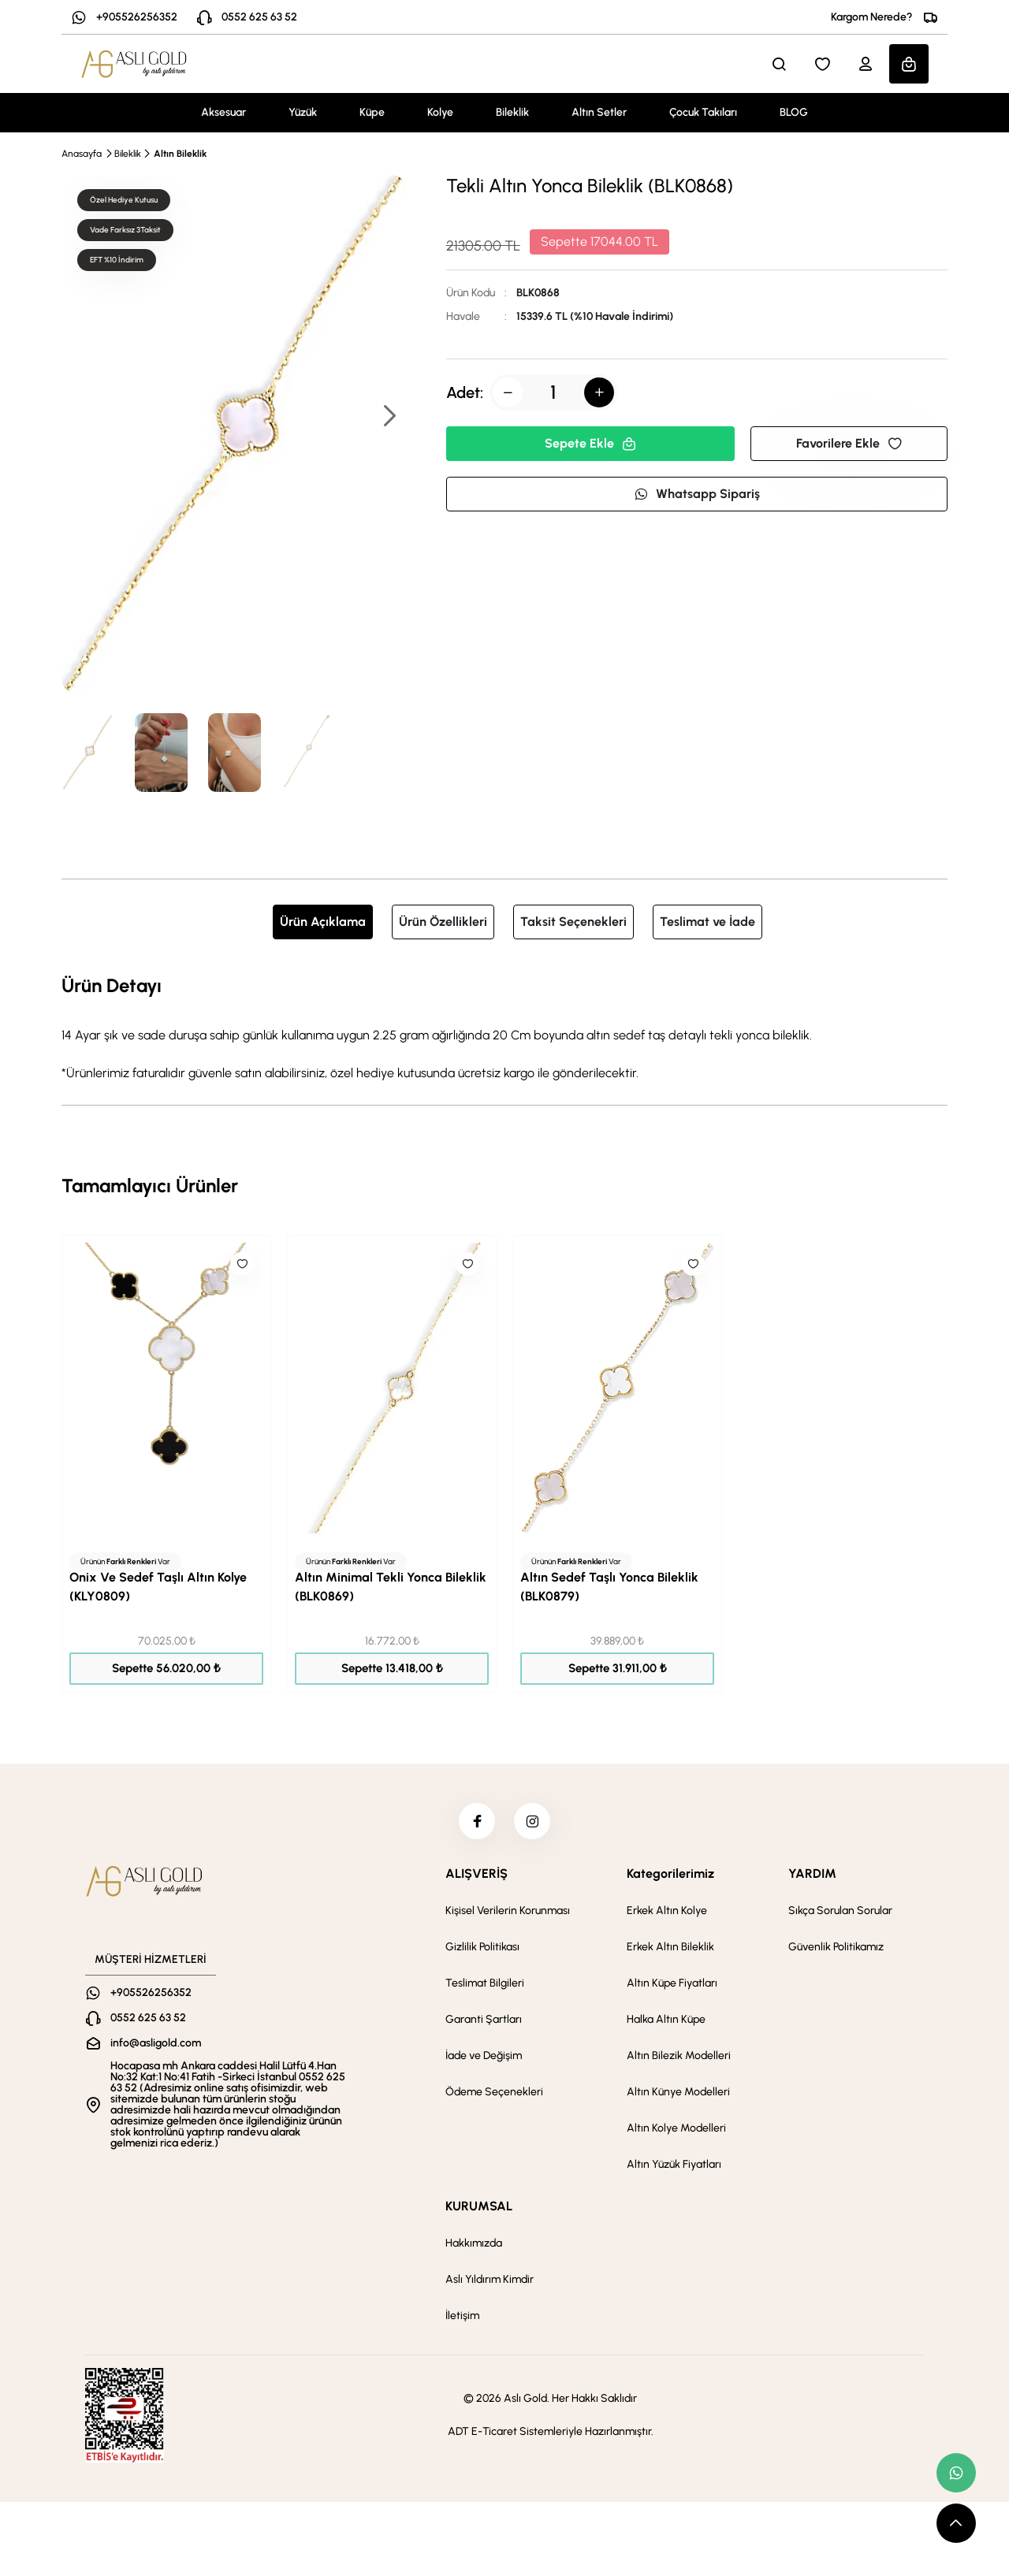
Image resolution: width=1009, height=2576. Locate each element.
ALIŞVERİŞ (476, 1876)
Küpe (372, 112)
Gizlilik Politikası (482, 1950)
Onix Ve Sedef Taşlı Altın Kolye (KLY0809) (158, 1587)
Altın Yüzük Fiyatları (674, 2167)
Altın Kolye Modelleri (676, 2131)
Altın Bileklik (180, 153)
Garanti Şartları (483, 2022)
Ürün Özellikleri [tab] (443, 921)
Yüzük (303, 112)
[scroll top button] (956, 2523)
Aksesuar (223, 112)
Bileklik (512, 112)
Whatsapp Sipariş (697, 493)
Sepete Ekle (590, 443)
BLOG (794, 112)
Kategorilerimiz (670, 1876)
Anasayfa (81, 153)
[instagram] (533, 1822)
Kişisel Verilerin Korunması (507, 1913)
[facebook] (475, 1822)
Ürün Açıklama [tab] (323, 921)
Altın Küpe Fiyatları (672, 1986)
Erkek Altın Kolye (667, 1913)
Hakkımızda (473, 2246)
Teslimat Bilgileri (484, 1986)
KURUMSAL (478, 2209)
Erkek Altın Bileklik (670, 1950)
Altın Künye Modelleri (678, 2095)
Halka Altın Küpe (666, 2022)
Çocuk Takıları (703, 112)
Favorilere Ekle (849, 443)
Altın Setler (599, 112)
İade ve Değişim (483, 2058)
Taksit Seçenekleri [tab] (573, 921)
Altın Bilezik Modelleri (679, 2058)
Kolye (440, 112)
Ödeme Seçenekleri (494, 2095)
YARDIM (812, 1876)
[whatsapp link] (956, 2472)
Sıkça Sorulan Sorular (840, 1913)
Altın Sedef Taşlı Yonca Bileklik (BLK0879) (609, 1587)
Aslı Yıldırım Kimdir (489, 2282)
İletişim (462, 2318)
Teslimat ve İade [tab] (707, 921)
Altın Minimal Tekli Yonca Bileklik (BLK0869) (390, 1587)
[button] (389, 417)
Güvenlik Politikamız (836, 1950)
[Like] (242, 1264)
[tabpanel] (504, 1027)
